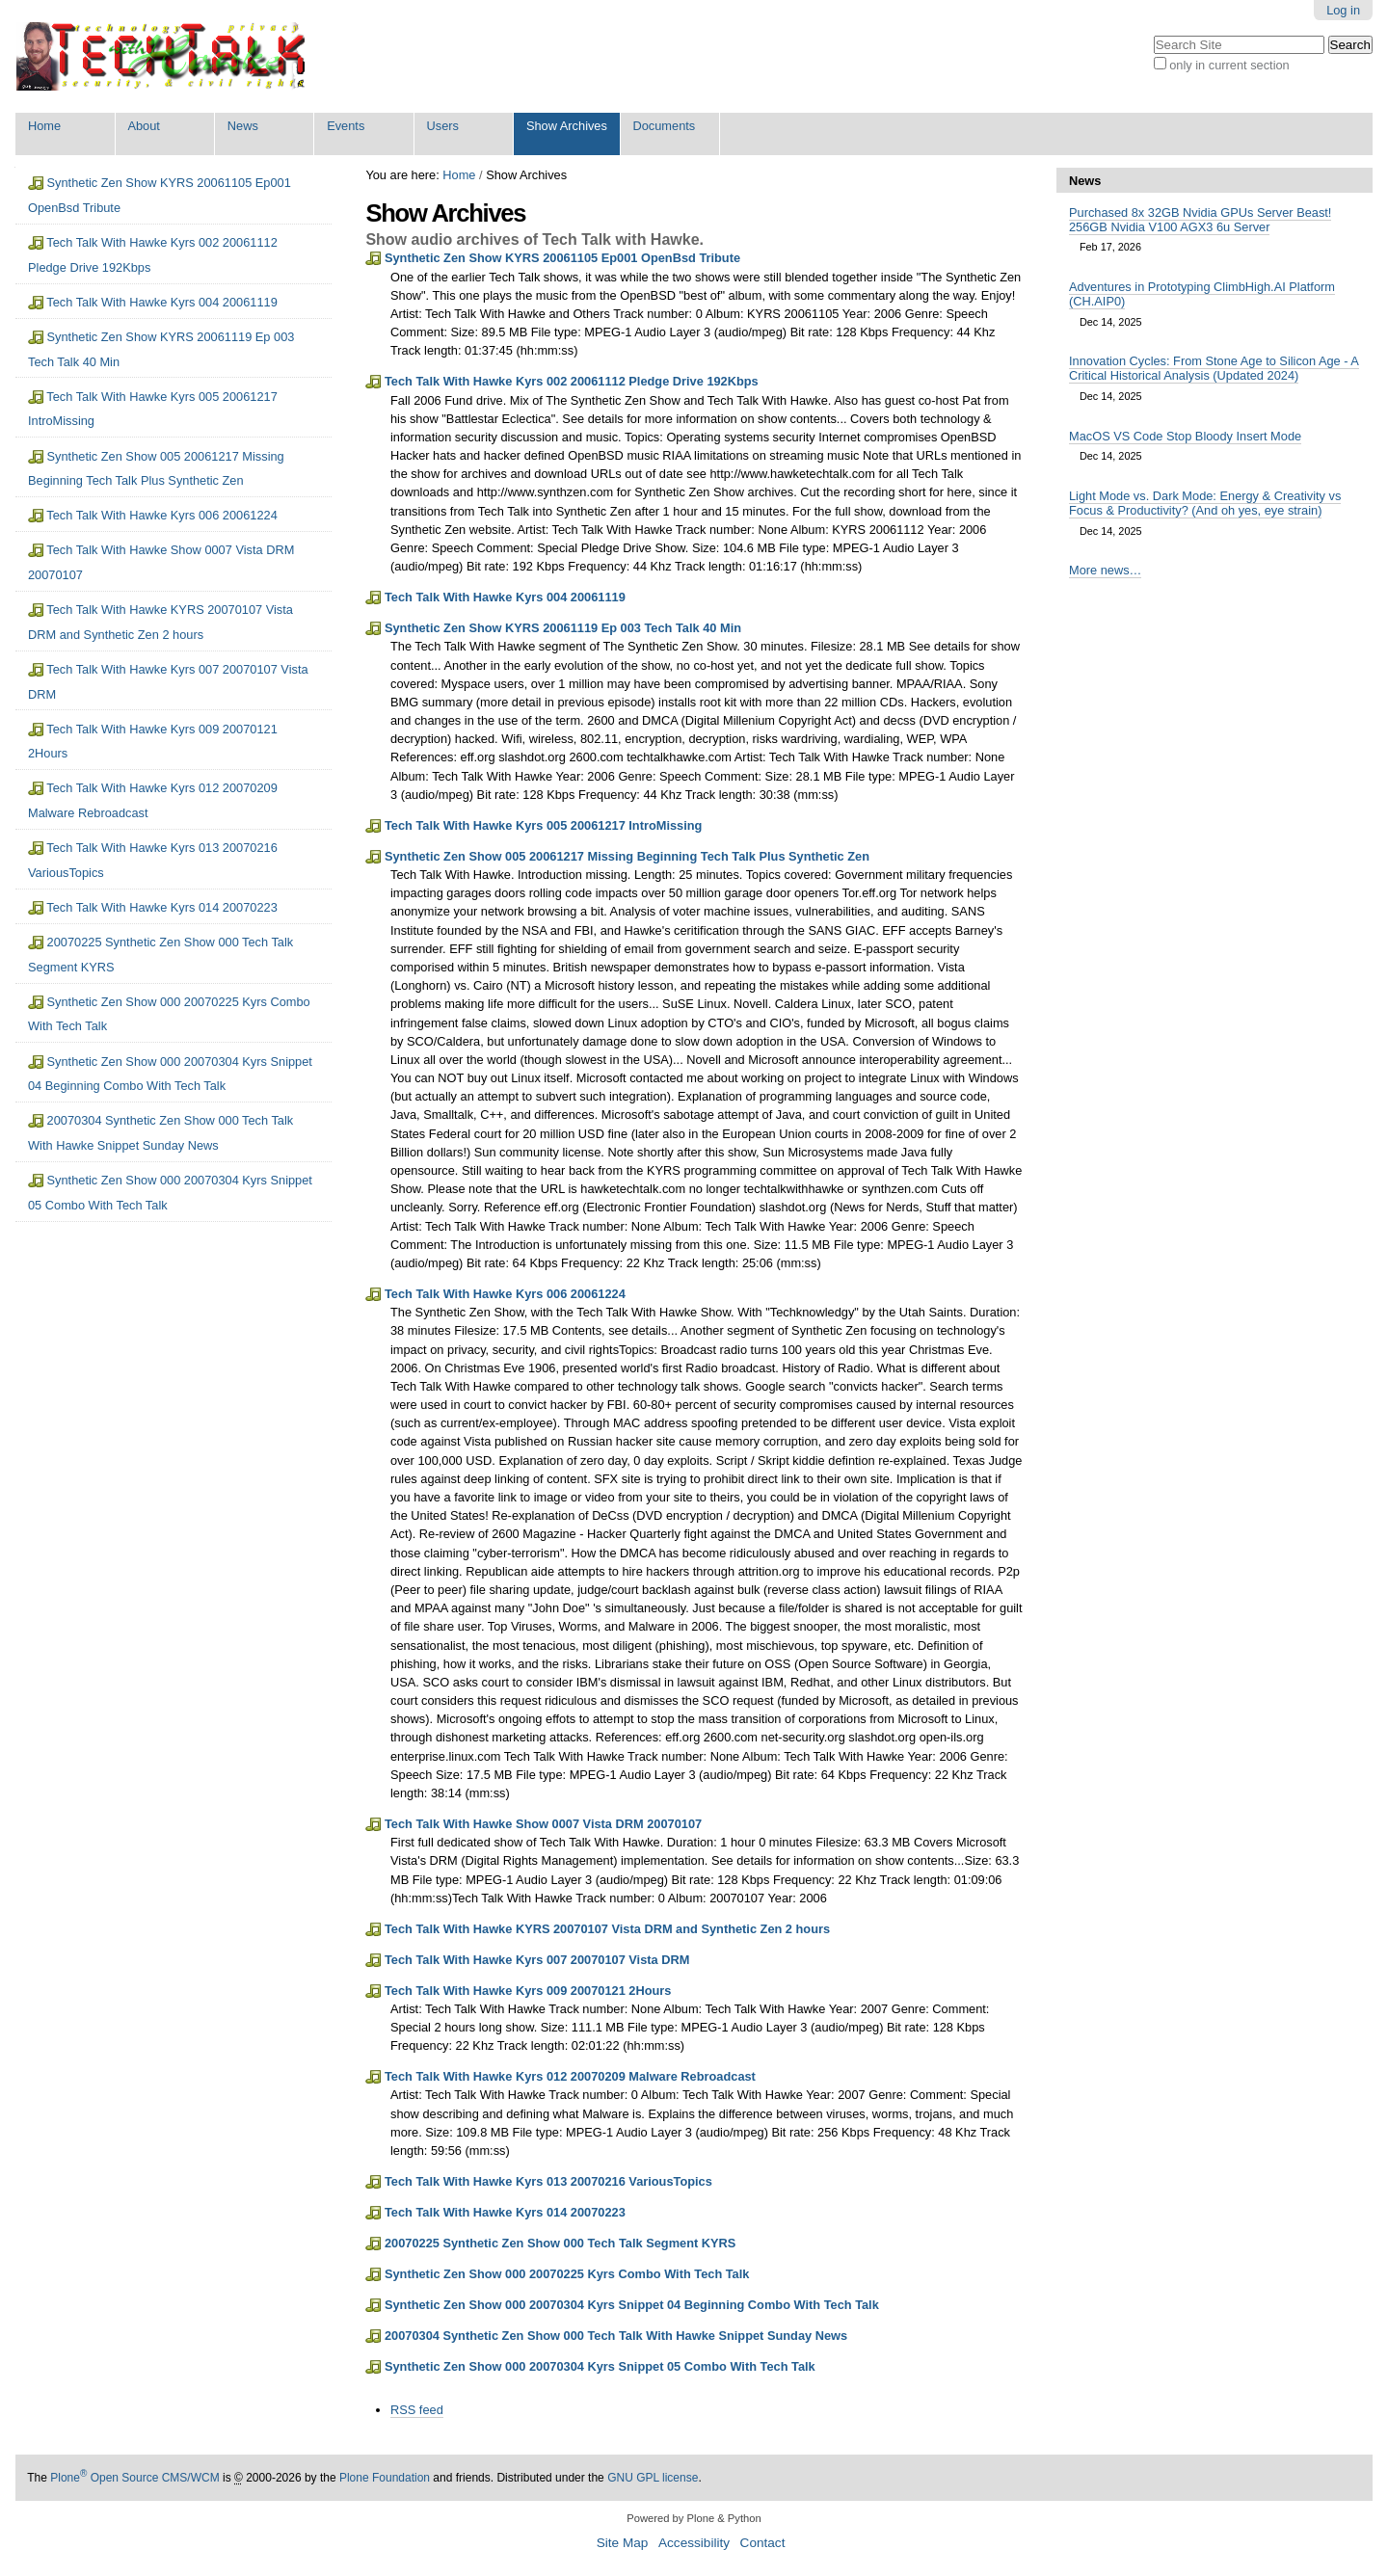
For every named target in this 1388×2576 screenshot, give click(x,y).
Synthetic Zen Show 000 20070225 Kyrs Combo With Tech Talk (567, 2274)
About (143, 126)
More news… (1105, 570)
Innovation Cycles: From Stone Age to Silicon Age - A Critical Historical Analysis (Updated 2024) (1214, 368)
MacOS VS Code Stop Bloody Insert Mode (1185, 436)
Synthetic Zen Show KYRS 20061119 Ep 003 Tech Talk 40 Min (563, 628)
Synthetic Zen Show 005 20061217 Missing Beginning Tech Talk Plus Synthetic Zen (627, 856)
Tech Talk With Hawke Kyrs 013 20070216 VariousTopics (548, 2181)
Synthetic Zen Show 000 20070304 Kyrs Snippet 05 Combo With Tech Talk (600, 2366)
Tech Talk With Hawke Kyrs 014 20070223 (505, 2212)
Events (345, 126)
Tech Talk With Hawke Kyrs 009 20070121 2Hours (528, 1990)
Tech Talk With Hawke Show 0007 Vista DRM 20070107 (543, 1824)
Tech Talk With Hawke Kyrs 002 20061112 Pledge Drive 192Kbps (572, 381)
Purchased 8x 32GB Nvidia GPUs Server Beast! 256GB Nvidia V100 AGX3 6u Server (1200, 219)
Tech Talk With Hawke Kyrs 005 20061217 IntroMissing (543, 825)
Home (44, 126)
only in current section (1229, 65)
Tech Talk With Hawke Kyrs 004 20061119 (505, 597)
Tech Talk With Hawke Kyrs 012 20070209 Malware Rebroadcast (570, 2076)
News (242, 126)
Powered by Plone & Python (694, 2518)
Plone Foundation (384, 2477)
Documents (663, 126)
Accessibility (694, 2543)
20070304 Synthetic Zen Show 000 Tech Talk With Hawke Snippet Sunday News (616, 2335)
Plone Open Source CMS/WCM (134, 2477)
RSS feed (416, 2410)
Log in (1343, 10)
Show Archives (566, 126)
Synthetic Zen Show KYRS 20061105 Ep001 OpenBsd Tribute (562, 258)
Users (443, 126)
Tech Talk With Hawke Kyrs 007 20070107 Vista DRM (537, 1959)
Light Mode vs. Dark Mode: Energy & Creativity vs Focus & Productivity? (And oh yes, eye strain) (1205, 503)
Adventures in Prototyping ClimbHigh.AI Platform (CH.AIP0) (1202, 293)
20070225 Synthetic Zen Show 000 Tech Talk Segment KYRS (560, 2243)
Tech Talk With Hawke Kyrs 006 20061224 (505, 1294)
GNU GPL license (652, 2477)
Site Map (623, 2543)
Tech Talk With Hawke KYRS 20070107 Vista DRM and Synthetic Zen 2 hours (607, 1929)
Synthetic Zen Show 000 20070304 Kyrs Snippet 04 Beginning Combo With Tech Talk (632, 2304)
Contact (763, 2543)
